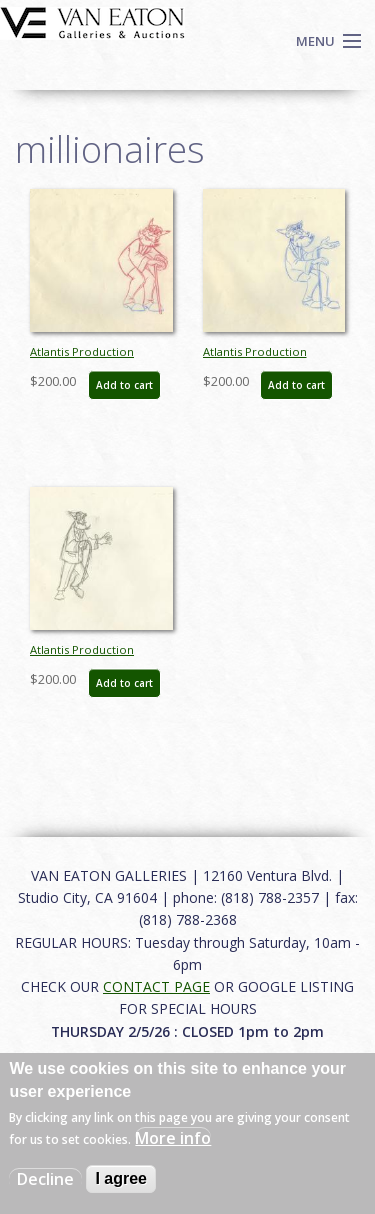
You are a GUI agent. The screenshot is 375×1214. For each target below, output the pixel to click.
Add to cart (124, 385)
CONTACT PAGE (156, 986)
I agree (121, 1178)
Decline (45, 1179)
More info (173, 1138)
